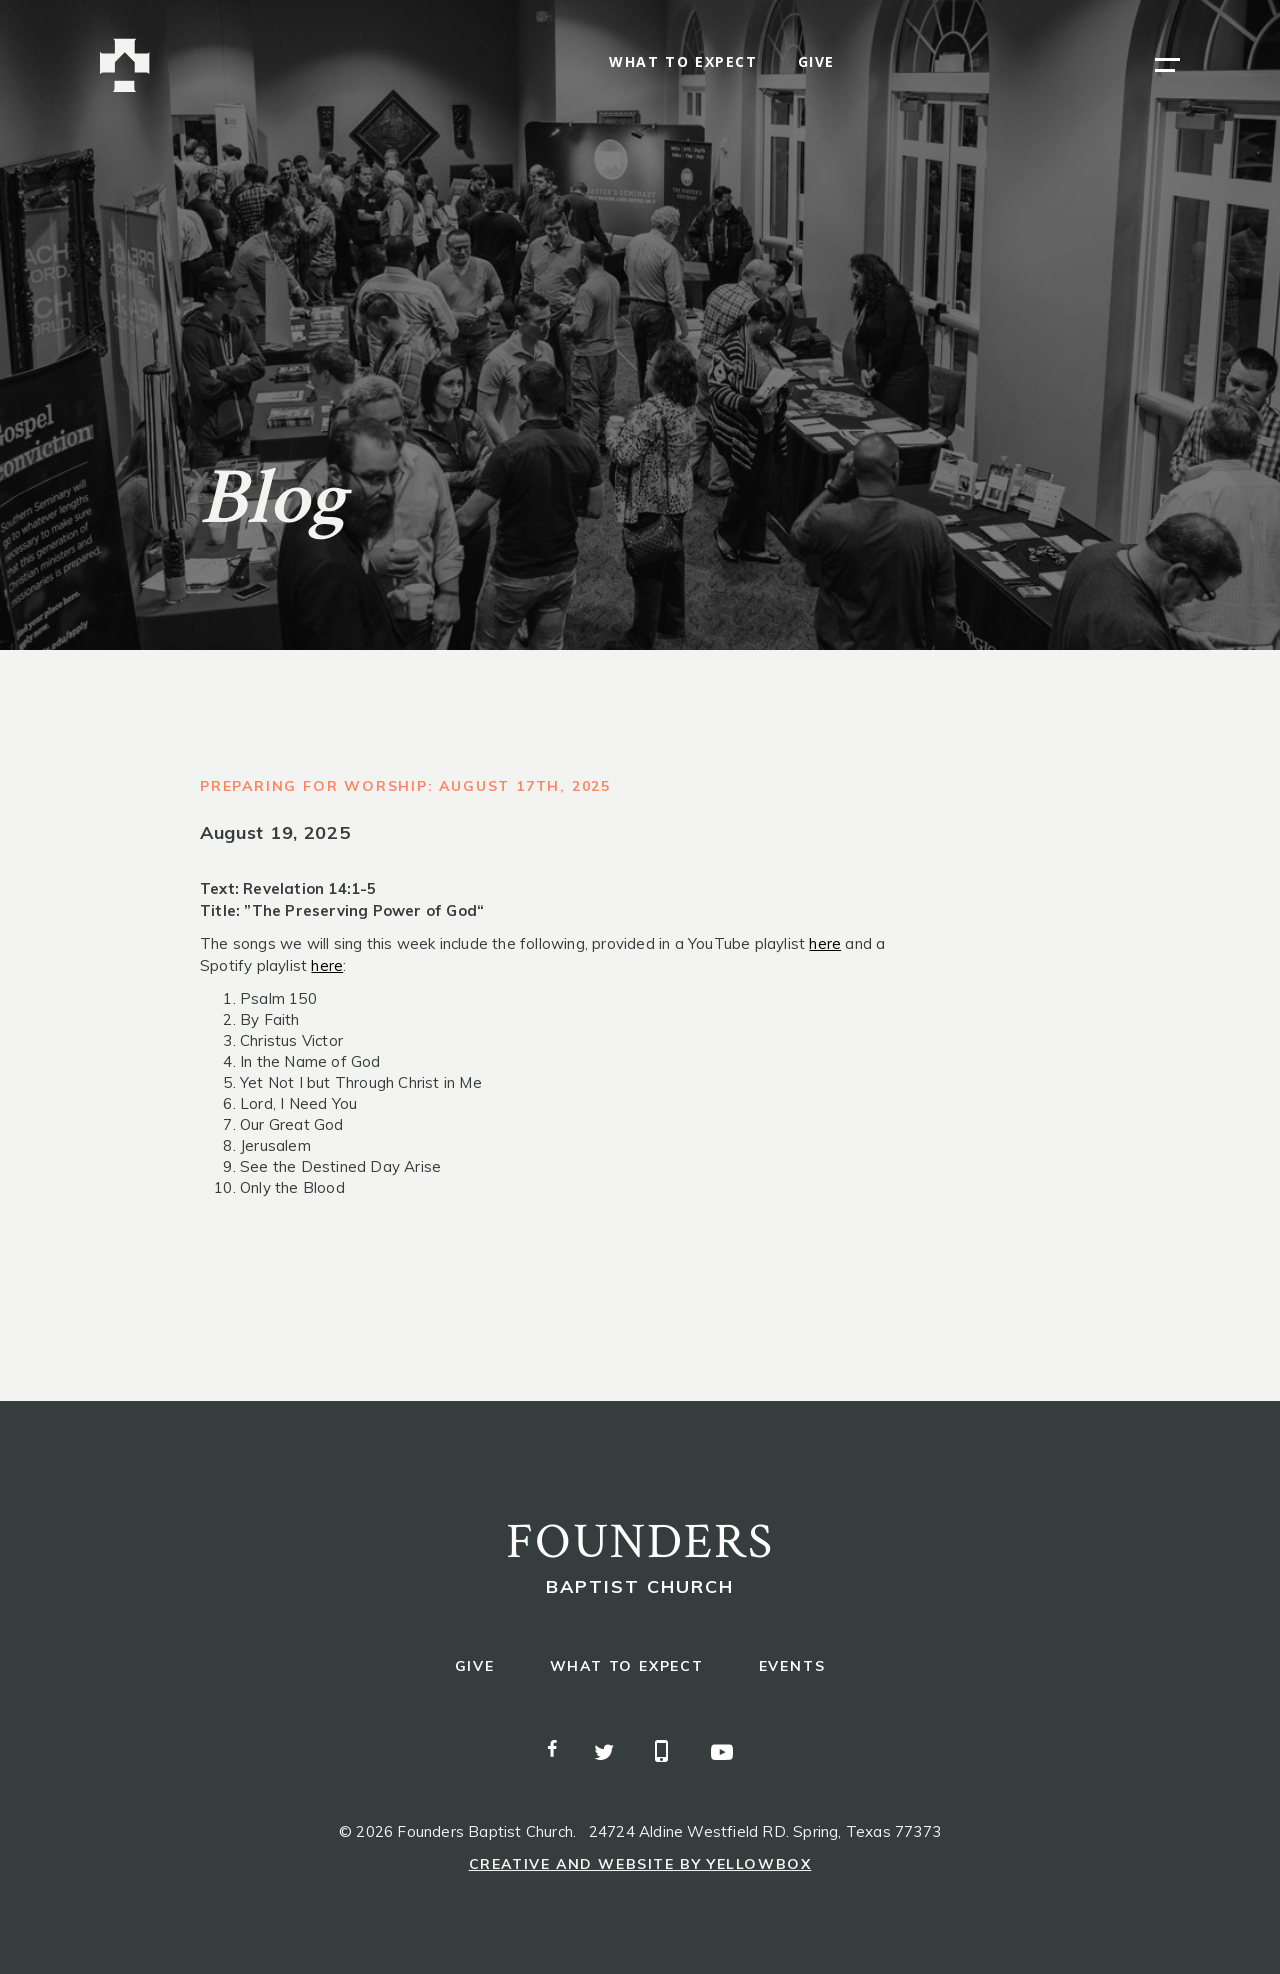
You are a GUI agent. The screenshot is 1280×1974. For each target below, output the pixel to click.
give (816, 62)
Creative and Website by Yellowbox (640, 1864)
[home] (125, 65)
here (825, 943)
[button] (1167, 65)
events (792, 1666)
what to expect (683, 62)
